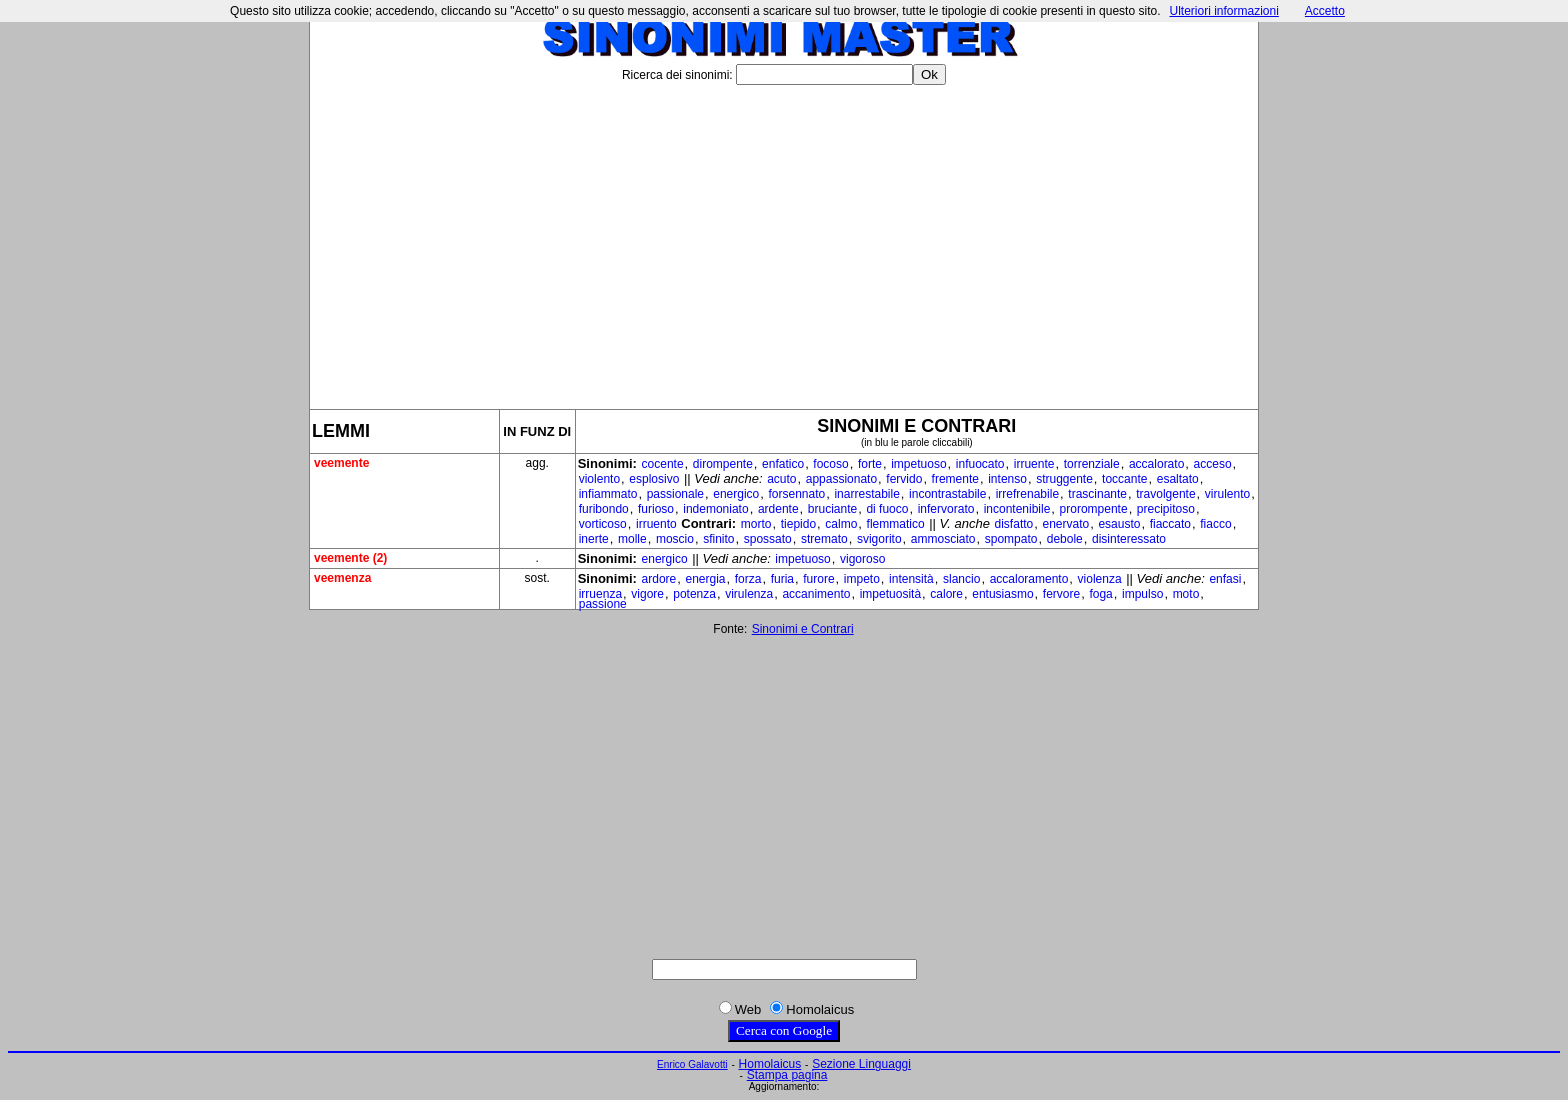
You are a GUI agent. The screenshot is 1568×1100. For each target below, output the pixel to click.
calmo (841, 524)
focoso (830, 464)
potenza (694, 594)
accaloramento (1029, 579)
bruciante (832, 509)
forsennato (797, 494)
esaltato (1178, 479)
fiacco (1215, 524)
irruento (656, 524)
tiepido (798, 524)
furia (782, 579)
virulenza (749, 594)
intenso (1007, 479)
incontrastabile (947, 494)
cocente (663, 464)
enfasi (1225, 579)
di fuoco (887, 509)
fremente (955, 479)
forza (748, 579)
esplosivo (654, 479)
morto (756, 524)
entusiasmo (1002, 594)
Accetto (1325, 11)
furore (818, 579)
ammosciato (943, 539)
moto (1186, 594)
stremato (824, 539)
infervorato (946, 509)
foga (1100, 594)
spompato (1011, 539)
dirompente (723, 464)
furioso (656, 509)
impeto (862, 579)
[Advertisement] (784, 239)
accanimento (816, 594)
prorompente (1094, 509)
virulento (1227, 494)
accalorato (1156, 464)
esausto (1119, 524)
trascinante (1097, 494)
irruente (1034, 464)
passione (603, 604)
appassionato (841, 479)
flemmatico (896, 524)
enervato (1065, 524)
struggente (1064, 479)
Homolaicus (770, 1064)
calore (946, 594)
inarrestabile (866, 494)
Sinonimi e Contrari (803, 629)
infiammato (608, 494)
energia (705, 579)
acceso (1213, 464)
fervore (1061, 594)
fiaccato (1170, 524)
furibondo (604, 509)
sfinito (718, 539)
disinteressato (1129, 539)
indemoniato (715, 509)
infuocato (980, 464)
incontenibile (1017, 509)
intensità (911, 579)
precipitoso (1166, 509)
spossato (768, 539)
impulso (1142, 594)
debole (1065, 539)
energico (736, 494)
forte (870, 464)
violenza (1100, 579)
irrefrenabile (1027, 494)
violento (599, 479)
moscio (675, 539)
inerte (594, 539)
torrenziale (1092, 464)
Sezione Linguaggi (861, 1064)
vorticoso (603, 524)
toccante (1124, 479)
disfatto (1014, 524)
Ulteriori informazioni (1223, 11)
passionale (675, 494)
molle (632, 539)
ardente (778, 509)
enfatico (783, 464)
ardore (659, 579)
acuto (781, 479)
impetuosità (890, 594)
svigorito (879, 539)
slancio (961, 579)
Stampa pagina (787, 1075)
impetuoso (918, 464)
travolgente (1165, 494)
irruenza (600, 594)
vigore (647, 594)
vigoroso (862, 559)
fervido (904, 479)
